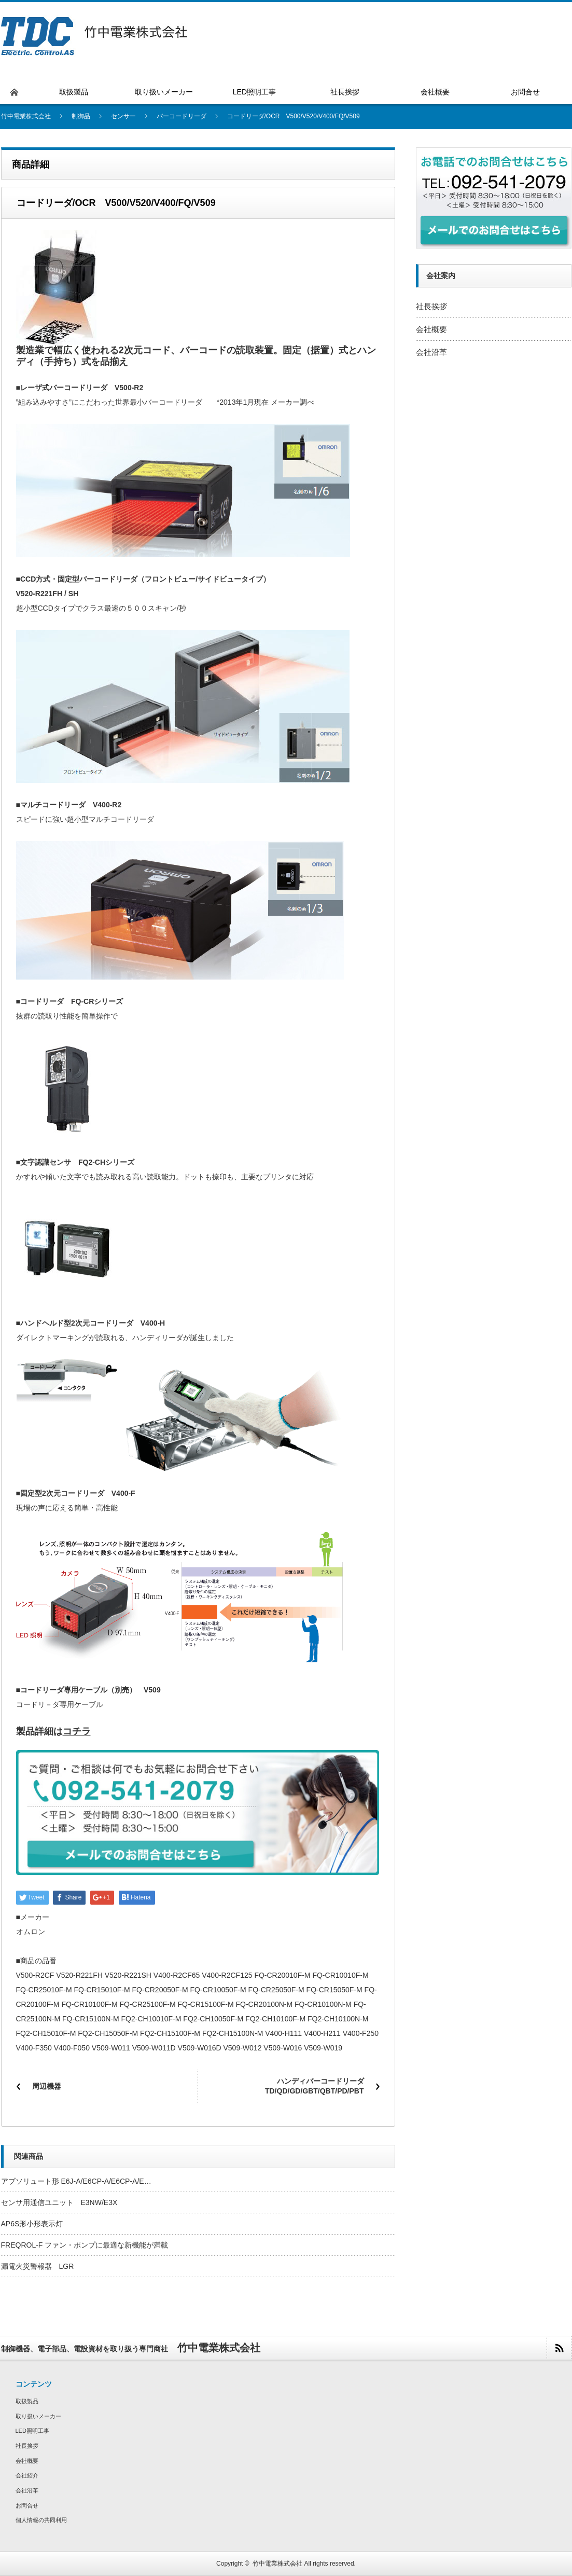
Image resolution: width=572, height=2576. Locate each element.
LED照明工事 (32, 2431)
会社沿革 (431, 352)
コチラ (77, 1731)
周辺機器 (46, 2086)
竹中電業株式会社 (277, 2563)
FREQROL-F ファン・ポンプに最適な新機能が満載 (85, 2245)
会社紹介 (27, 2475)
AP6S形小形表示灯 (32, 2224)
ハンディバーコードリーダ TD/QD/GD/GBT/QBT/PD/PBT (318, 2086)
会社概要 (431, 329)
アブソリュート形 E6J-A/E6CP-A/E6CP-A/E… (76, 2181)
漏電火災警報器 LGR (37, 2266)
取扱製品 (27, 2401)
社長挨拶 (431, 306)
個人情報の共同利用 (41, 2520)
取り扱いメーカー (38, 2416)
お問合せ (27, 2505)
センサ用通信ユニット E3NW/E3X (59, 2202)
